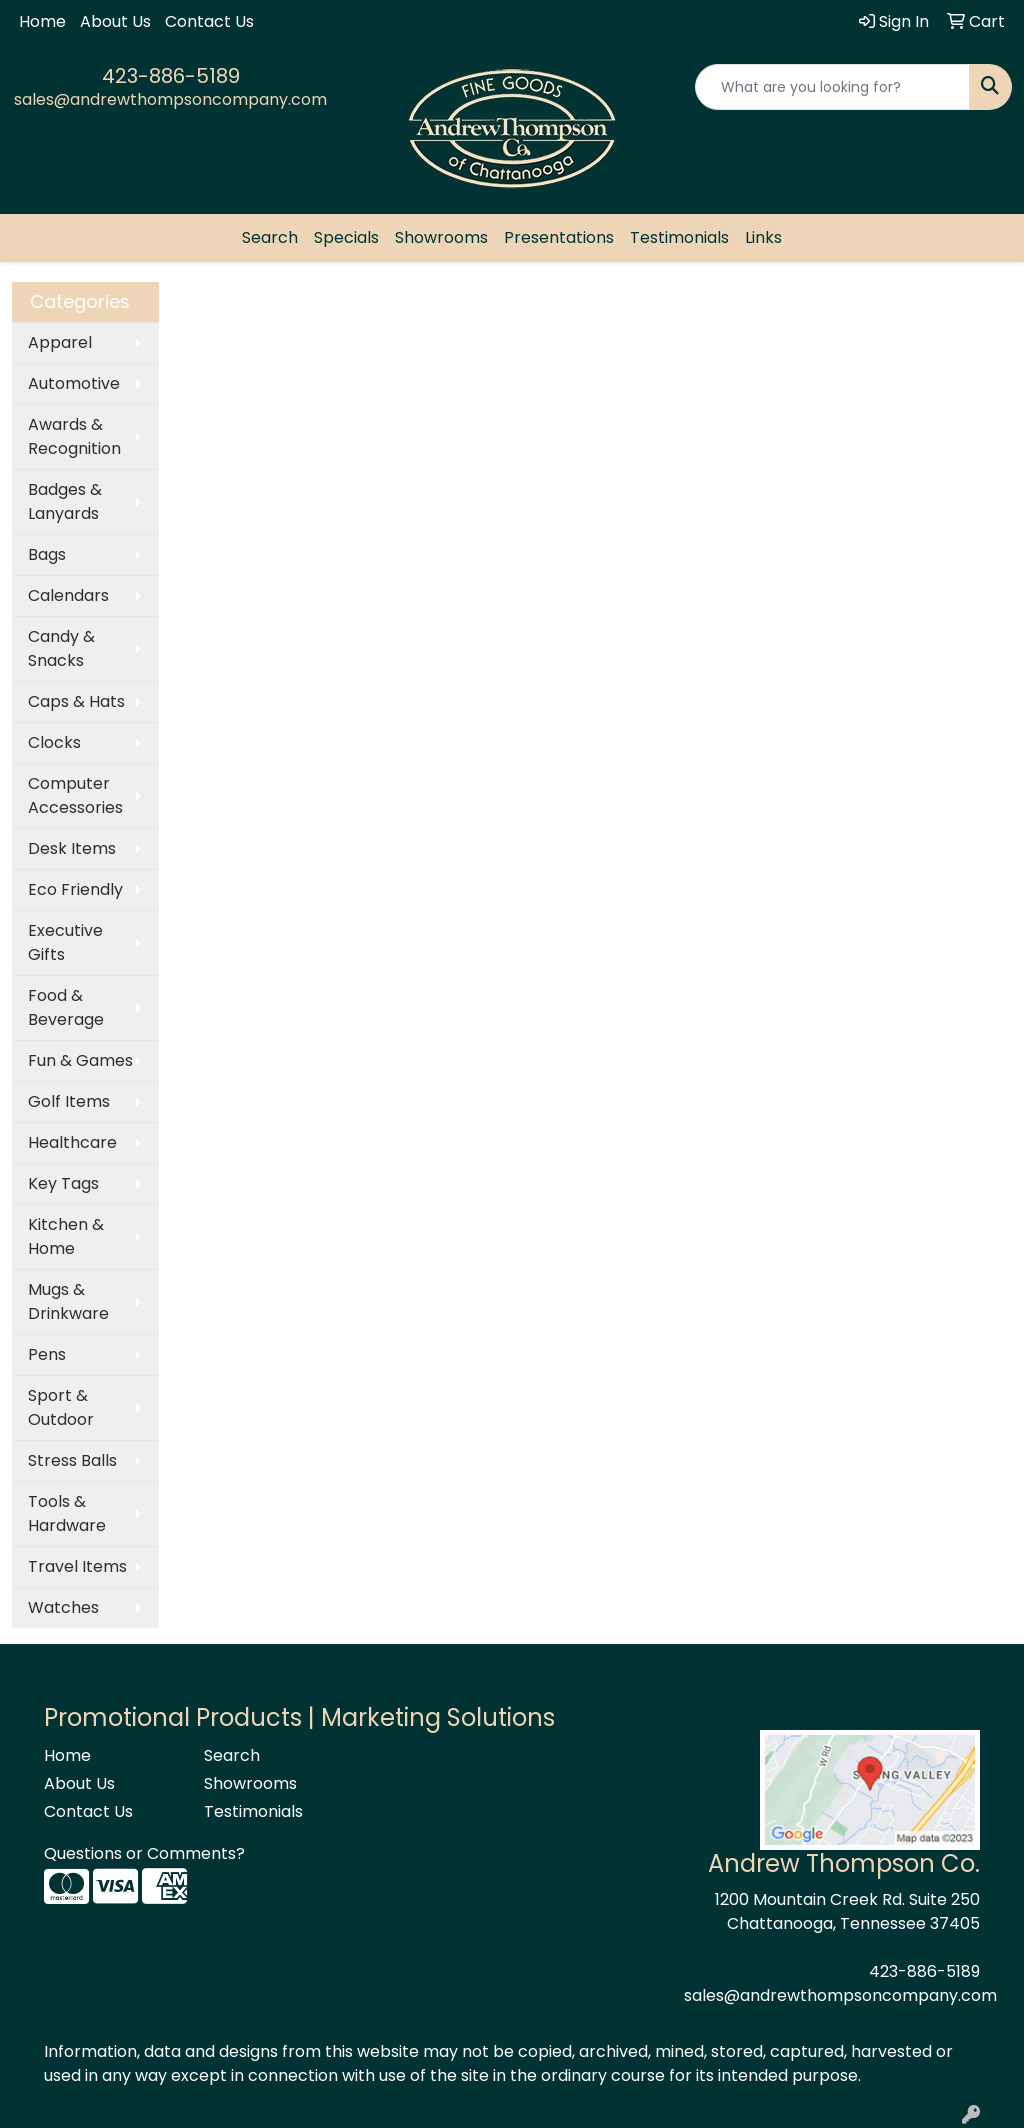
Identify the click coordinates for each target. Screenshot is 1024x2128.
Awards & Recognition (74, 436)
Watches (63, 1607)
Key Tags (63, 1183)
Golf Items (69, 1101)
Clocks (54, 742)
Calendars (68, 595)
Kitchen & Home (66, 1236)
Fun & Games (80, 1060)
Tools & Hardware (67, 1513)
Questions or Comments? (144, 1853)
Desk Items (72, 848)
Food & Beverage (66, 1007)
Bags (47, 554)
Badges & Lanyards (65, 501)
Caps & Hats (76, 701)
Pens (47, 1354)
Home (42, 21)
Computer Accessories (75, 795)
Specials (346, 237)
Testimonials (679, 237)
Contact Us (209, 21)
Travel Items (77, 1566)
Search (270, 237)
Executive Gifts (65, 942)
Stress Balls (72, 1460)
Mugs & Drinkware (68, 1301)
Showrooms (441, 237)
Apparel (60, 342)
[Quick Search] (832, 87)
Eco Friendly (75, 889)
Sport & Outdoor (61, 1407)
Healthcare (72, 1142)
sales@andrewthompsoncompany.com (170, 99)
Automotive (74, 383)
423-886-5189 (171, 76)
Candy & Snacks (61, 648)
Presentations (559, 237)
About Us (115, 21)
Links (763, 237)
